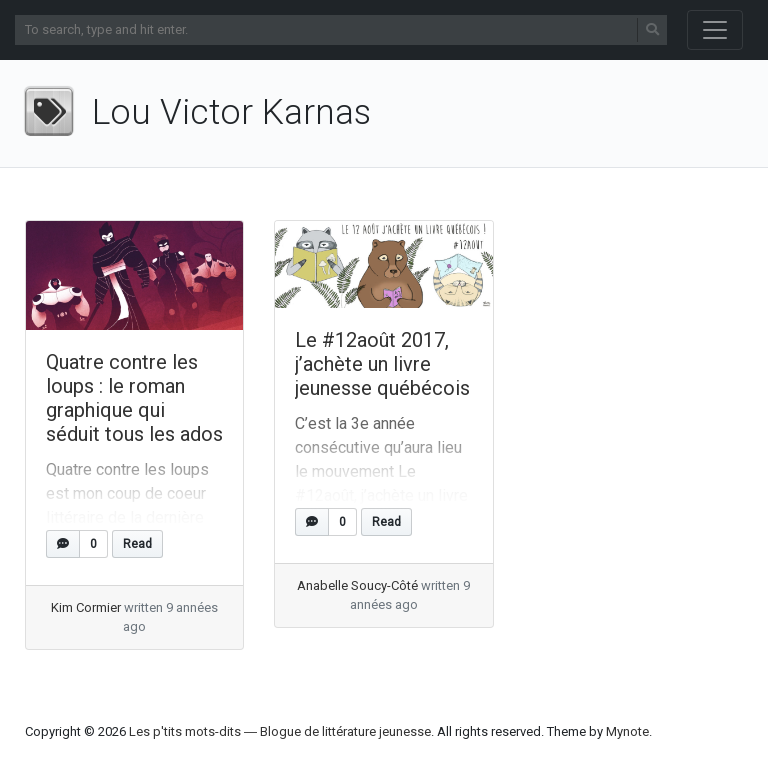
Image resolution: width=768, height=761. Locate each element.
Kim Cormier (86, 607)
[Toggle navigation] (715, 30)
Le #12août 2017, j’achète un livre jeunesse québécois (382, 364)
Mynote (627, 731)
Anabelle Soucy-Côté (357, 585)
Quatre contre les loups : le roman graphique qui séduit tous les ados (134, 398)
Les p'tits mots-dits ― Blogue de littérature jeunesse (280, 731)
